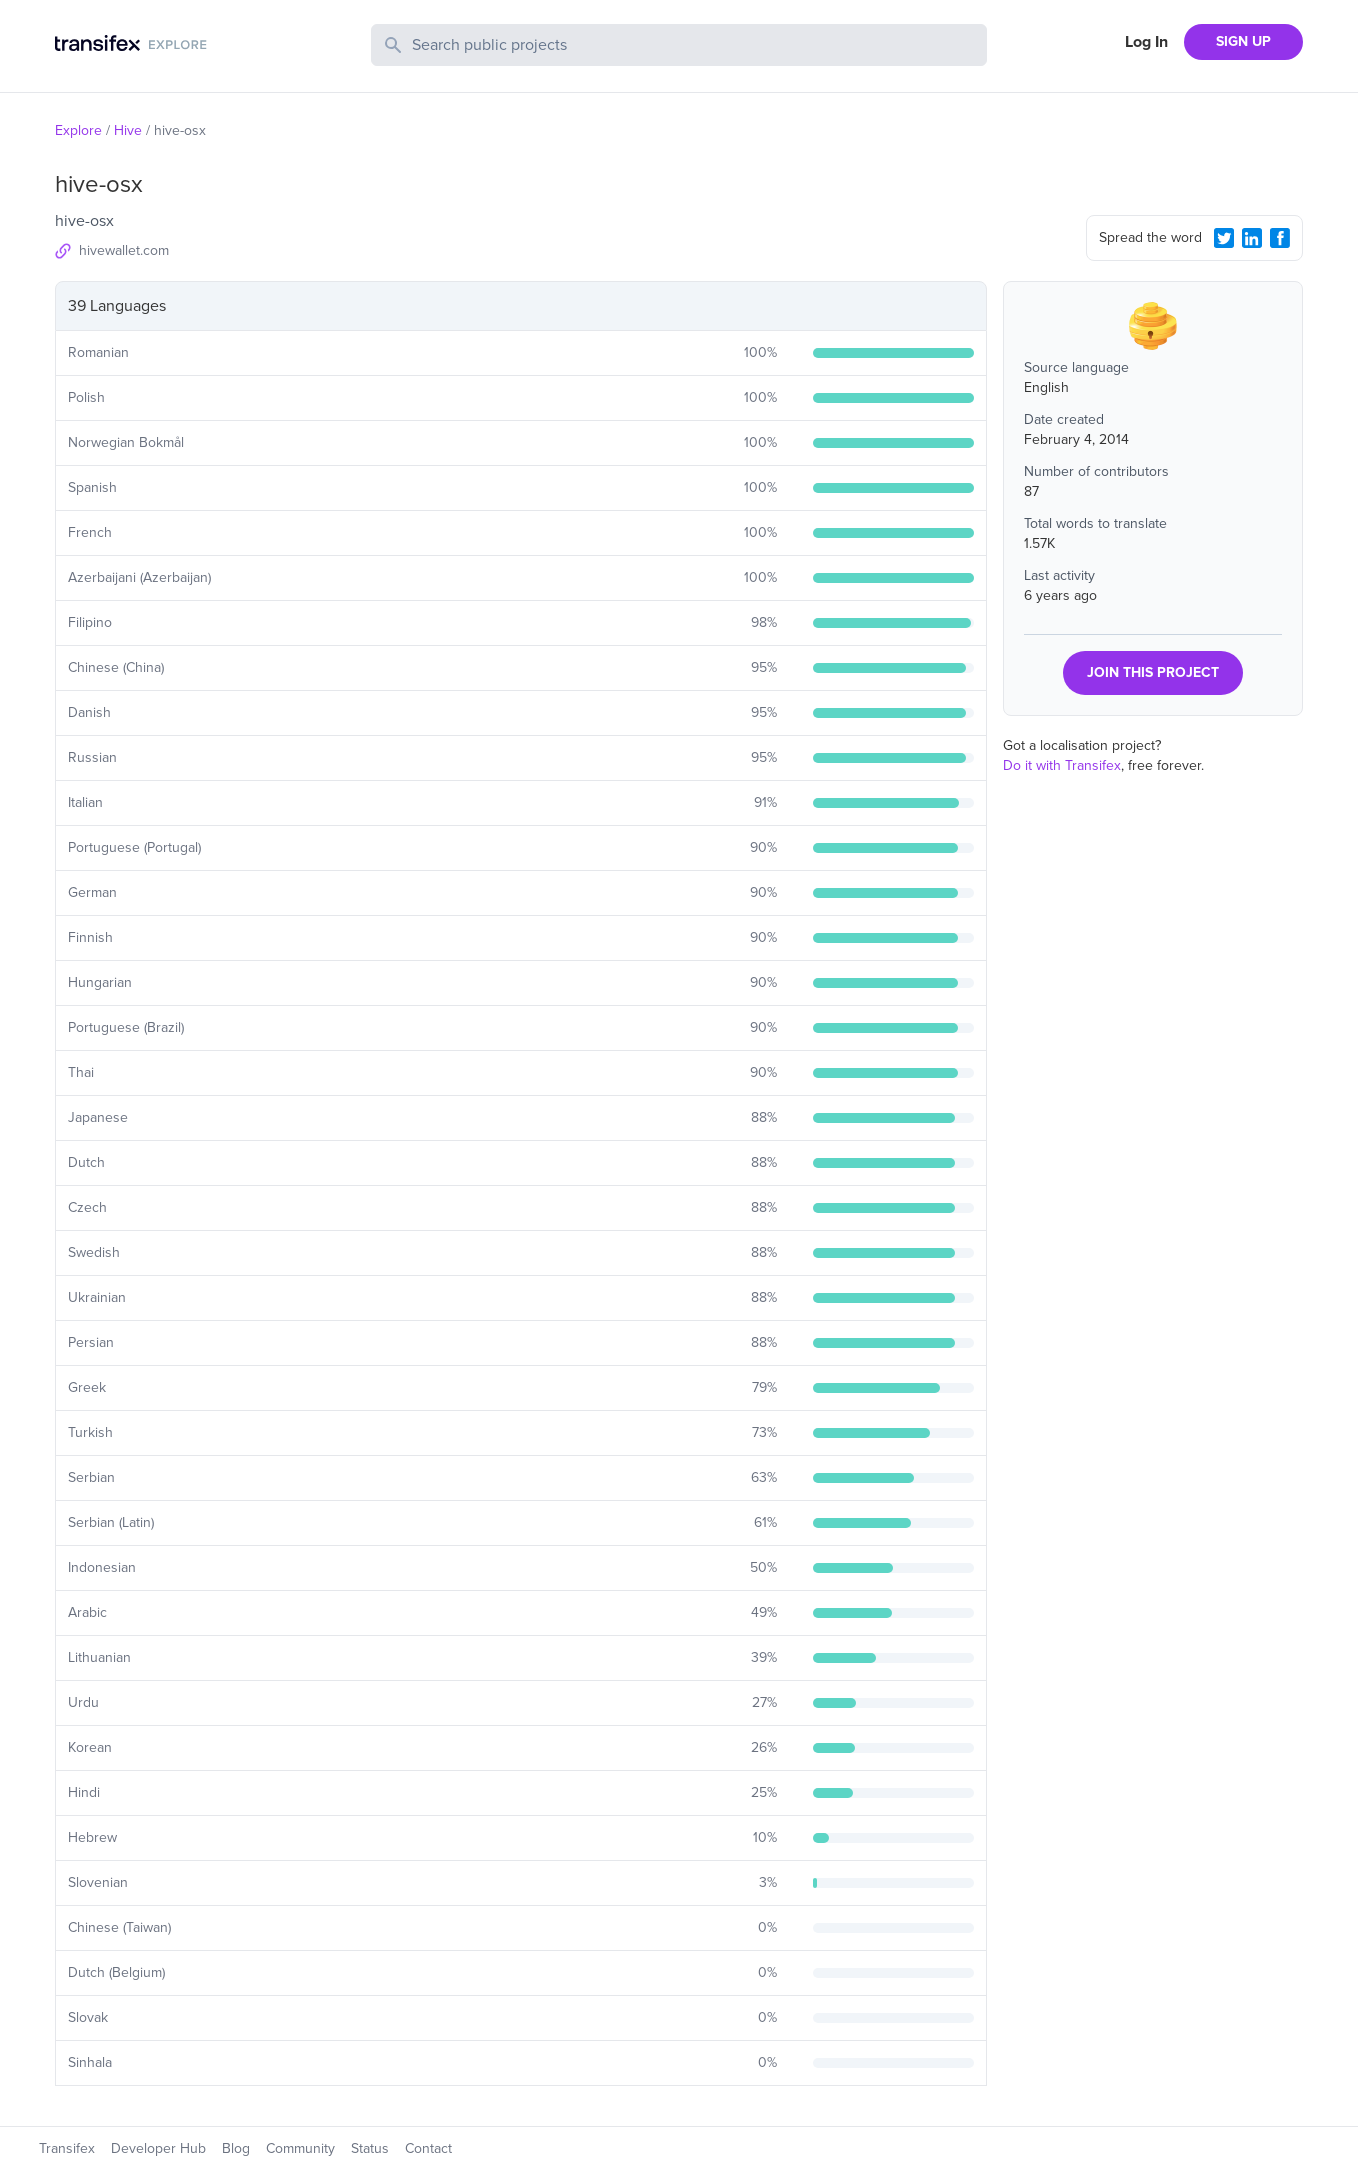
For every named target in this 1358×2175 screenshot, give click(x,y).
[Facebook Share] (1280, 238)
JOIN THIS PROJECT (1153, 672)
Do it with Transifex (1062, 765)
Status (370, 2148)
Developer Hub (158, 2148)
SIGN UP (1243, 41)
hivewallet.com (124, 250)
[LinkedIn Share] (1252, 238)
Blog (236, 2148)
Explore (78, 130)
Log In (1146, 42)
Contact (428, 2148)
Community (300, 2148)
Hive (128, 130)
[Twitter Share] (1224, 238)
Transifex (67, 2148)
